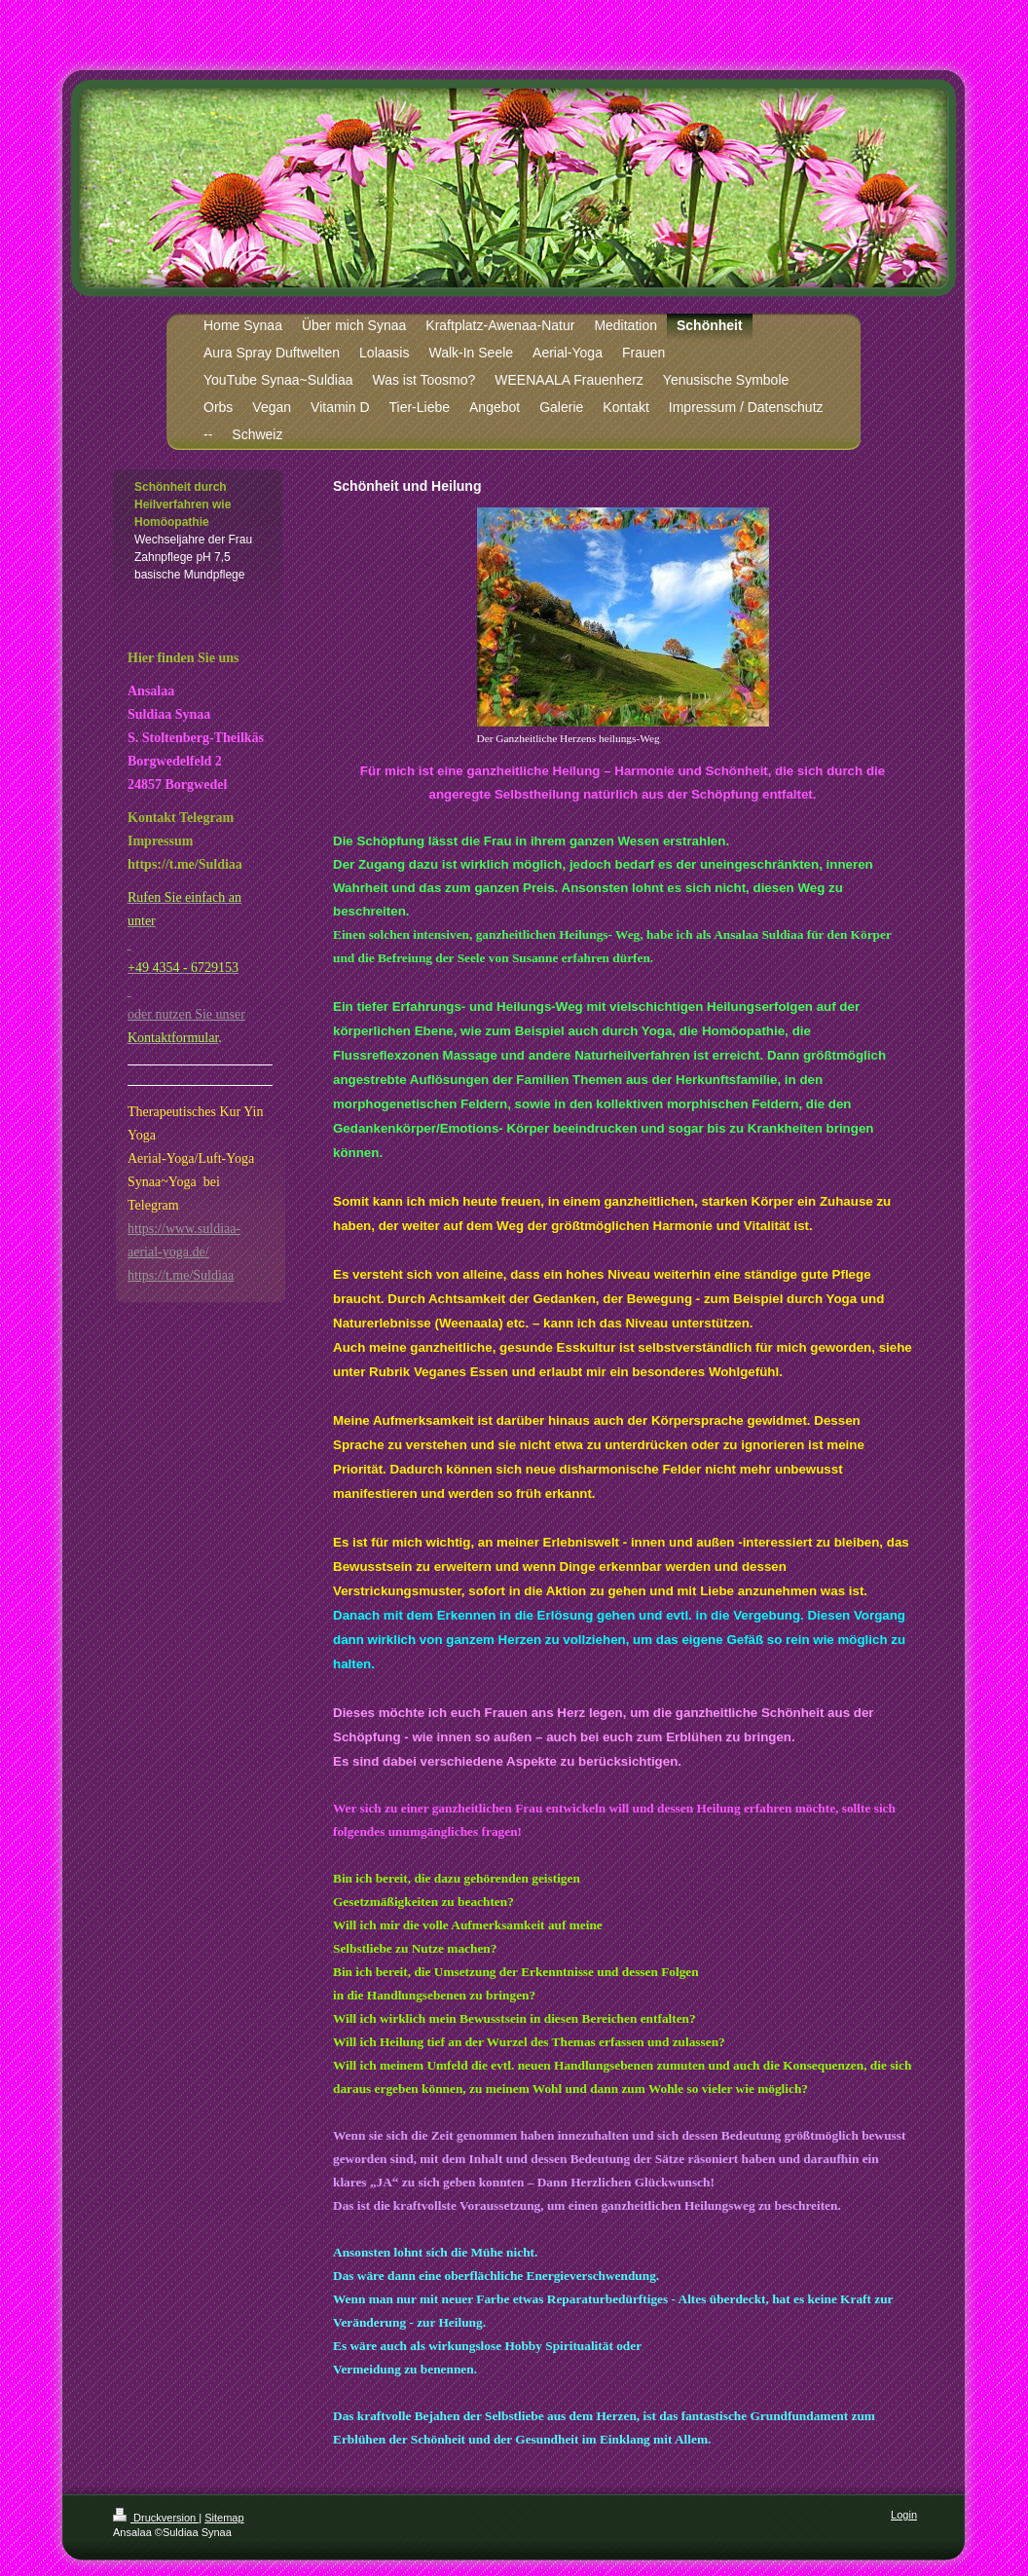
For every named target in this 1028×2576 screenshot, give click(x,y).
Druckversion (156, 2517)
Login (904, 2514)
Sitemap (223, 2517)
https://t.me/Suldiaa (181, 1275)
